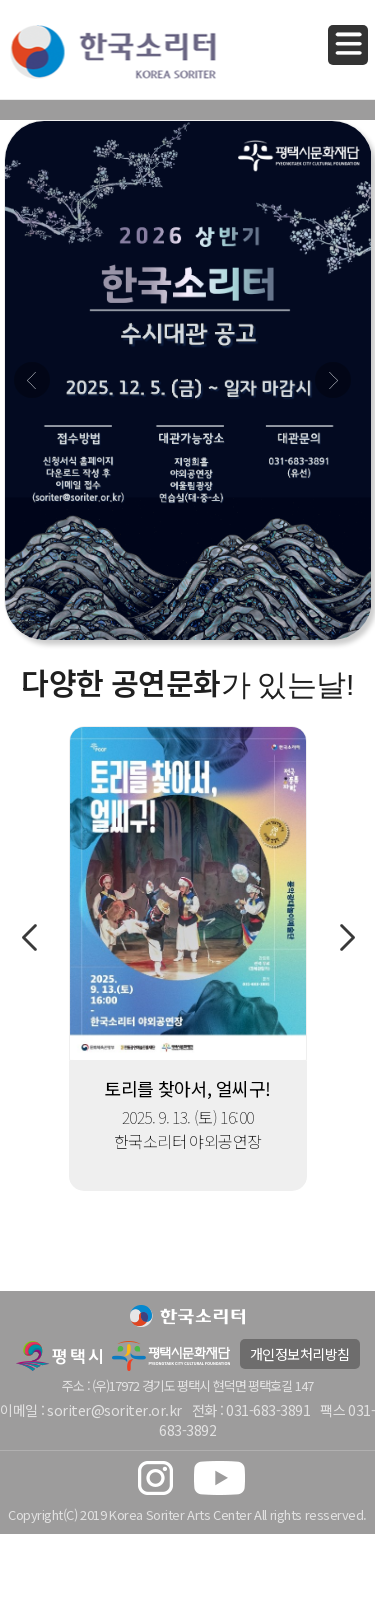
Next (333, 380)
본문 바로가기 (0, 0)
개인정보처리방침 (300, 1354)
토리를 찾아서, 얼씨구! (187, 1088)
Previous (29, 937)
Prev (32, 380)
